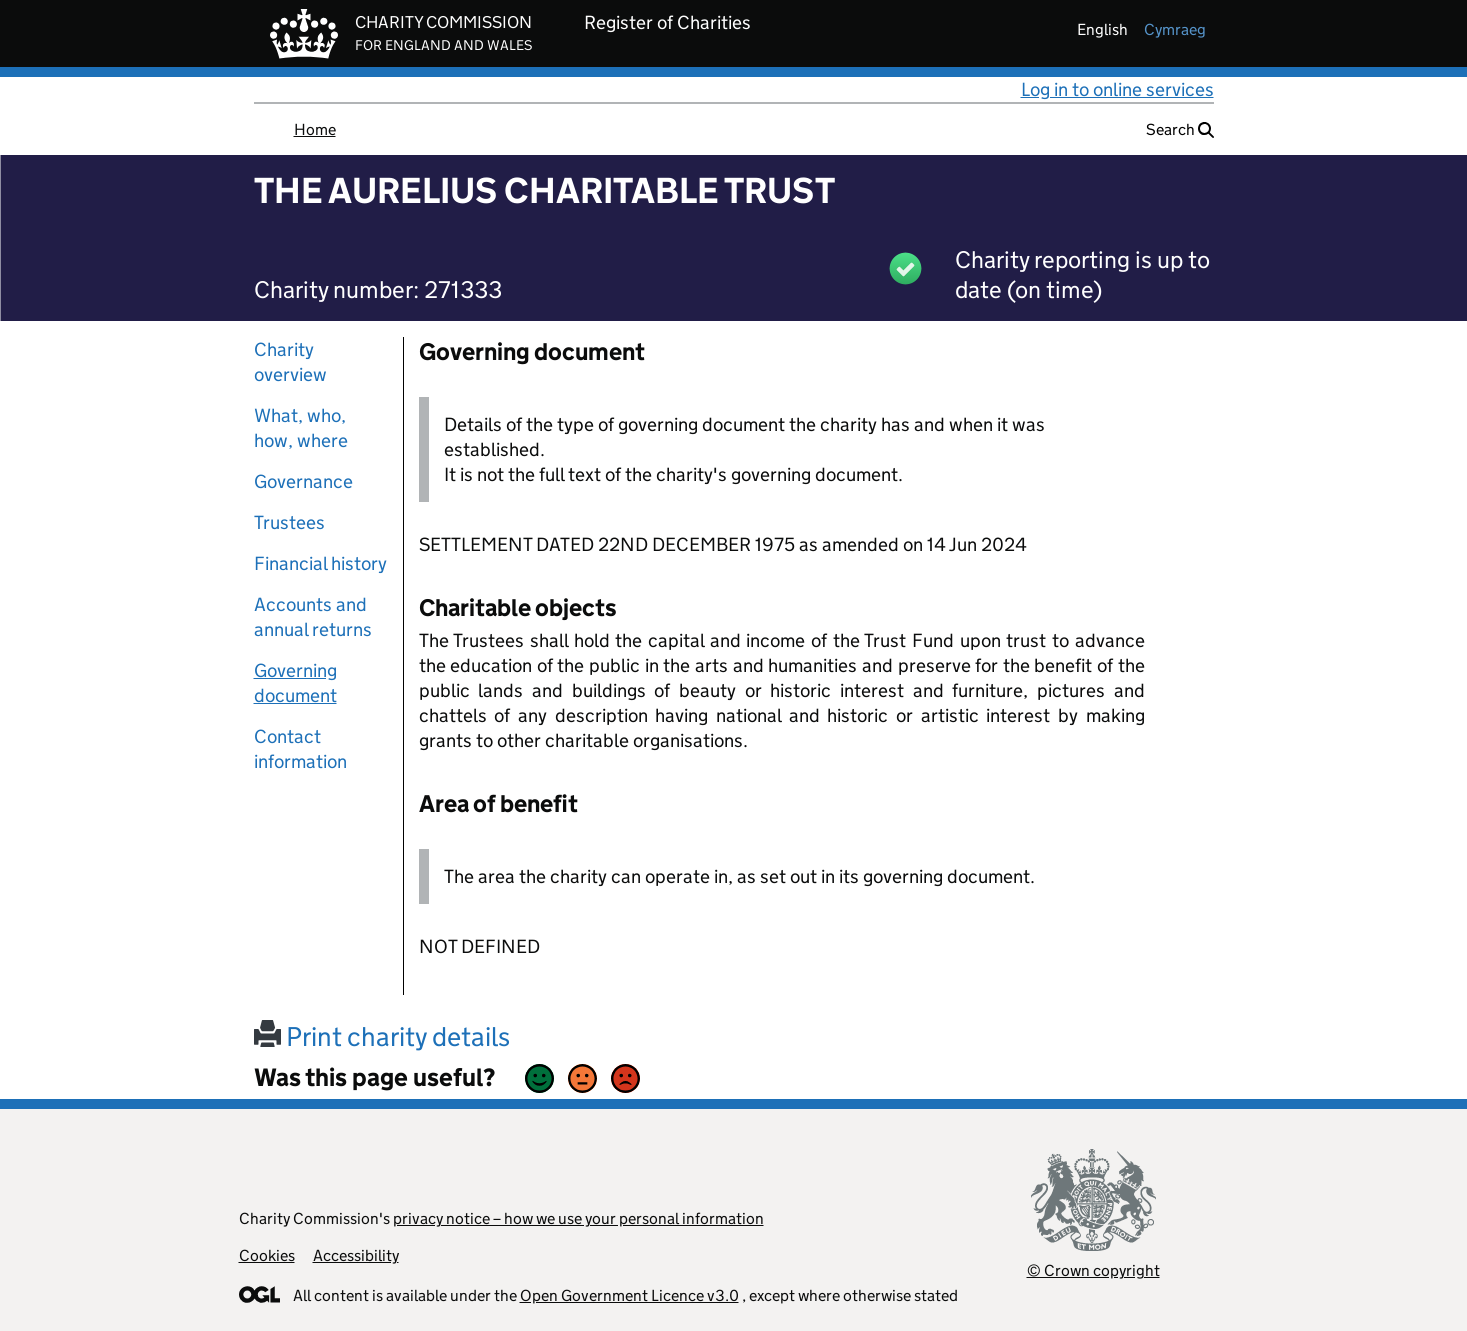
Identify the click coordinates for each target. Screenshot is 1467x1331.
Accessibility (356, 1255)
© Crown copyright (1093, 1270)
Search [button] (1180, 129)
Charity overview (290, 362)
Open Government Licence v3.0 (629, 1295)
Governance (303, 481)
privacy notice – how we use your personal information (578, 1218)
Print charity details (382, 1036)
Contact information (300, 749)
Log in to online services (1117, 89)
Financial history (320, 563)
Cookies (267, 1255)
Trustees (289, 522)
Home (315, 129)
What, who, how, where (301, 428)
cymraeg (1175, 29)
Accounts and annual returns (313, 617)
